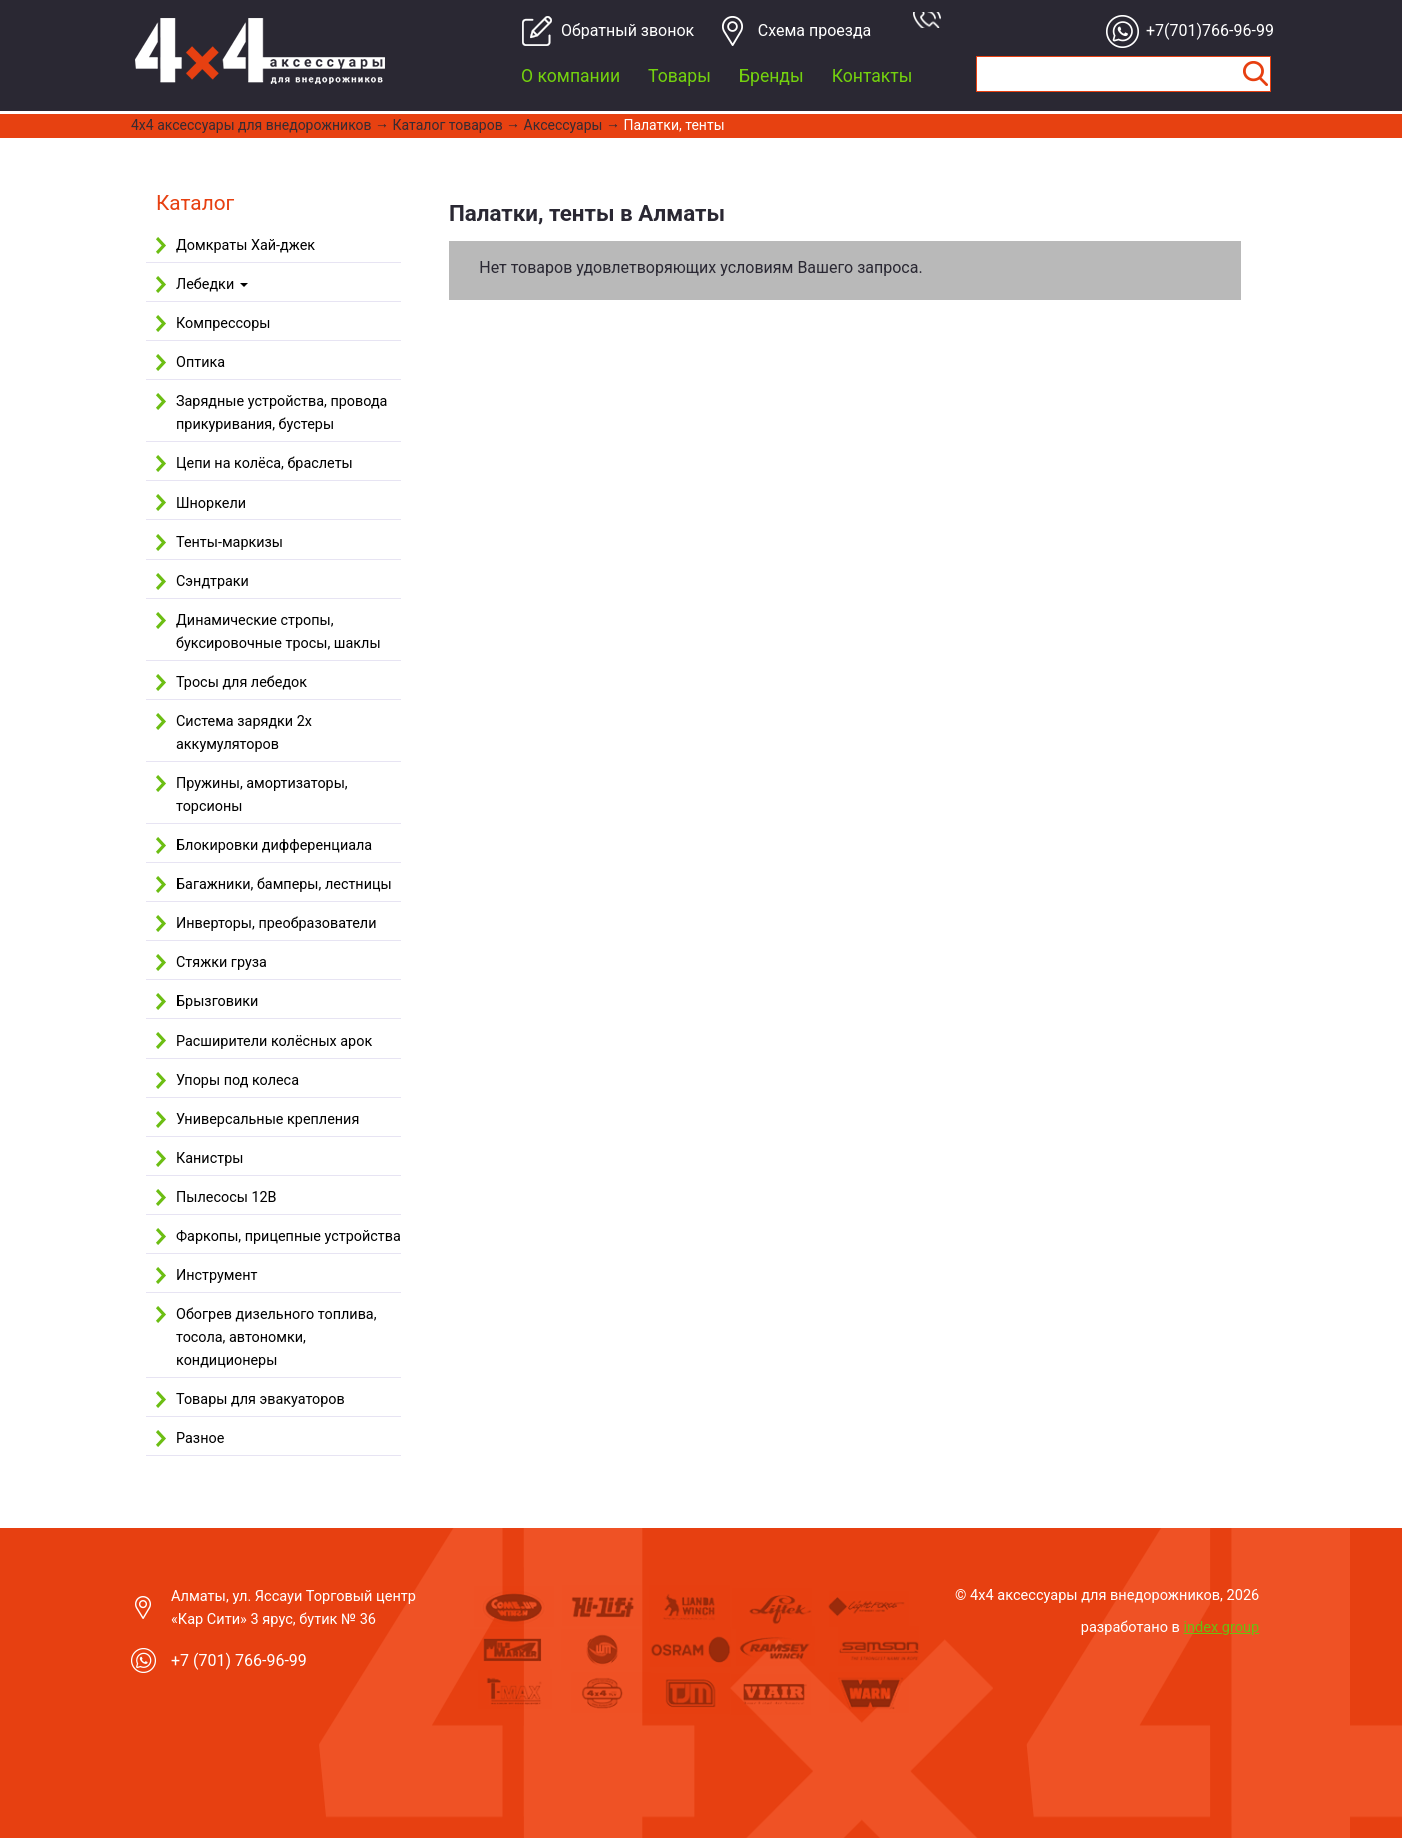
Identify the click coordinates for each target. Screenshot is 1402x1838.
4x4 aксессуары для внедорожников (251, 125)
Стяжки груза (221, 962)
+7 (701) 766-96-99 (239, 1660)
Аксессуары (563, 125)
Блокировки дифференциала (274, 845)
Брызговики (217, 1001)
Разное (200, 1438)
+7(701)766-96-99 (1204, 30)
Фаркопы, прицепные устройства (288, 1236)
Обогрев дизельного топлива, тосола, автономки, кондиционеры (276, 1337)
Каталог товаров (448, 125)
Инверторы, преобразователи (276, 923)
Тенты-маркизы (229, 542)
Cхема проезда (815, 30)
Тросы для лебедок (241, 682)
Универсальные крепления (267, 1119)
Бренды (771, 76)
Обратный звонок (619, 30)
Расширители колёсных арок (274, 1041)
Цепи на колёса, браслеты (264, 463)
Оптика (200, 362)
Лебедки (212, 284)
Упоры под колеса (237, 1080)
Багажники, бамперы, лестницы (284, 884)
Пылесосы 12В (226, 1197)
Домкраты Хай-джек (245, 245)
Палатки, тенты (673, 125)
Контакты (872, 76)
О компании (570, 76)
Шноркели (211, 503)
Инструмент (216, 1275)
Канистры (209, 1158)
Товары (679, 76)
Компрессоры (223, 323)
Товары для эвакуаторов (260, 1399)
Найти (1255, 74)
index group (1222, 1627)
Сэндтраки (212, 581)
